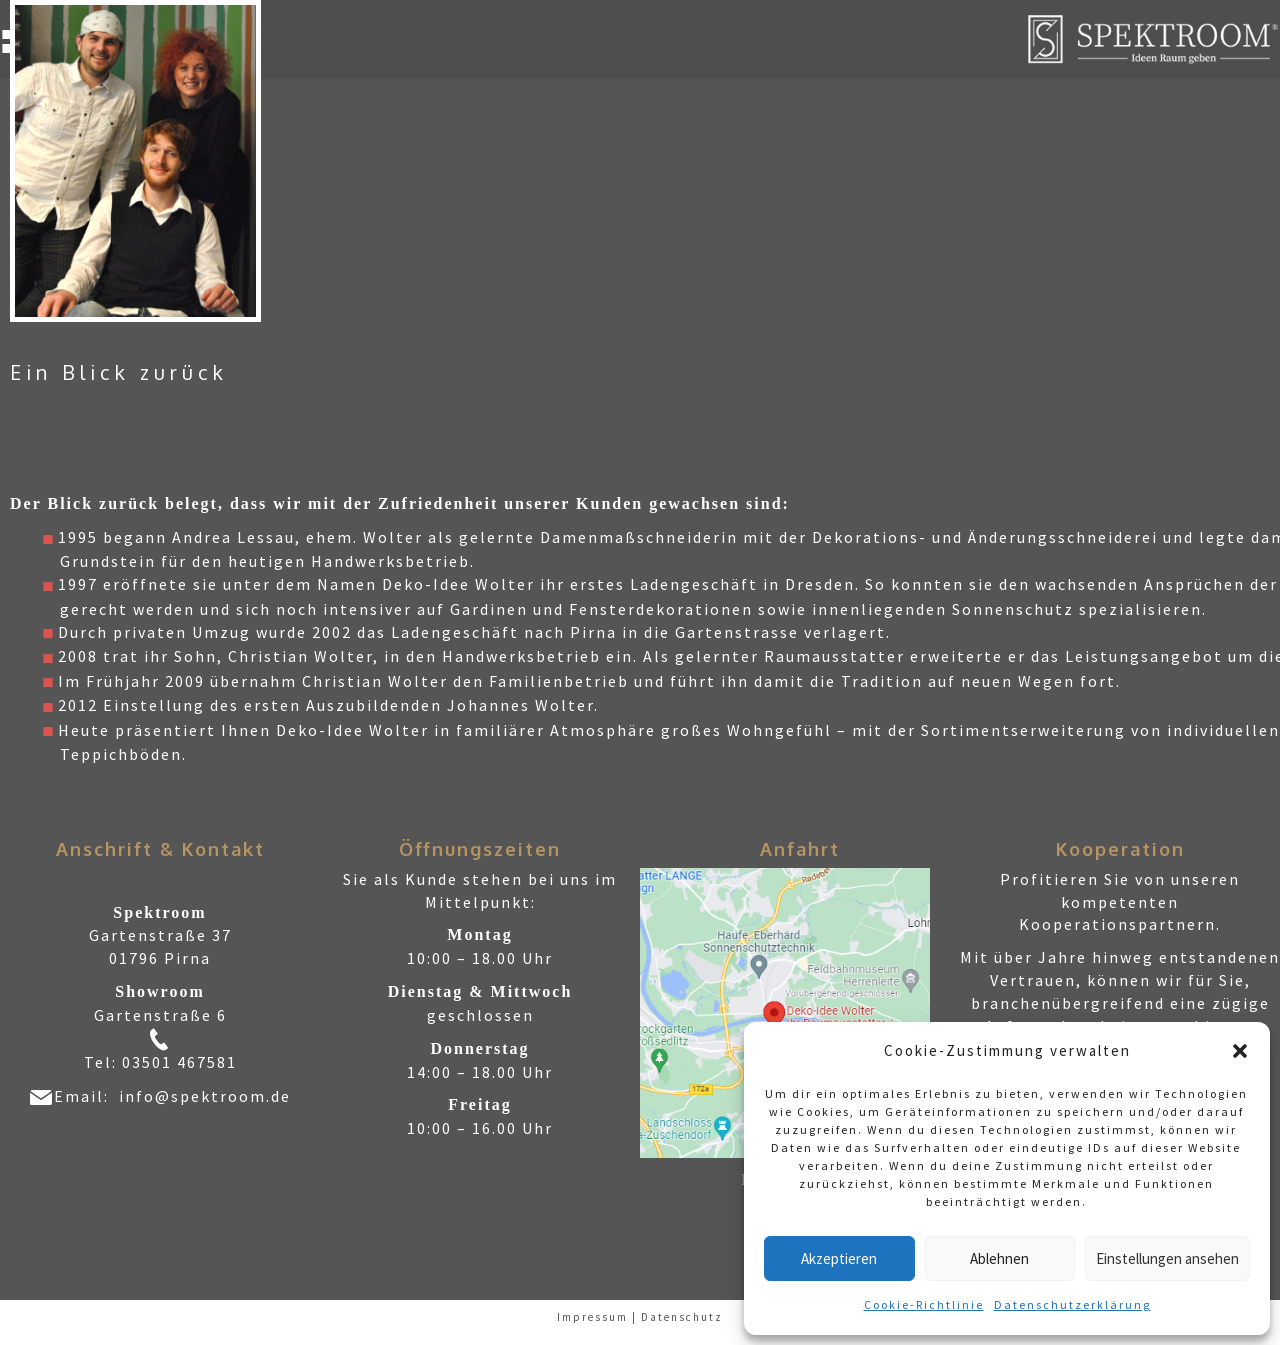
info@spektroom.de (205, 1096)
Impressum (592, 1317)
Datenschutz (682, 1317)
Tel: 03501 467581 (160, 1062)
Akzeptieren (839, 1258)
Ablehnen (999, 1258)
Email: (86, 1096)
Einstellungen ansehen (1167, 1258)
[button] (1240, 1051)
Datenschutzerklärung (1072, 1304)
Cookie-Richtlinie (924, 1304)
